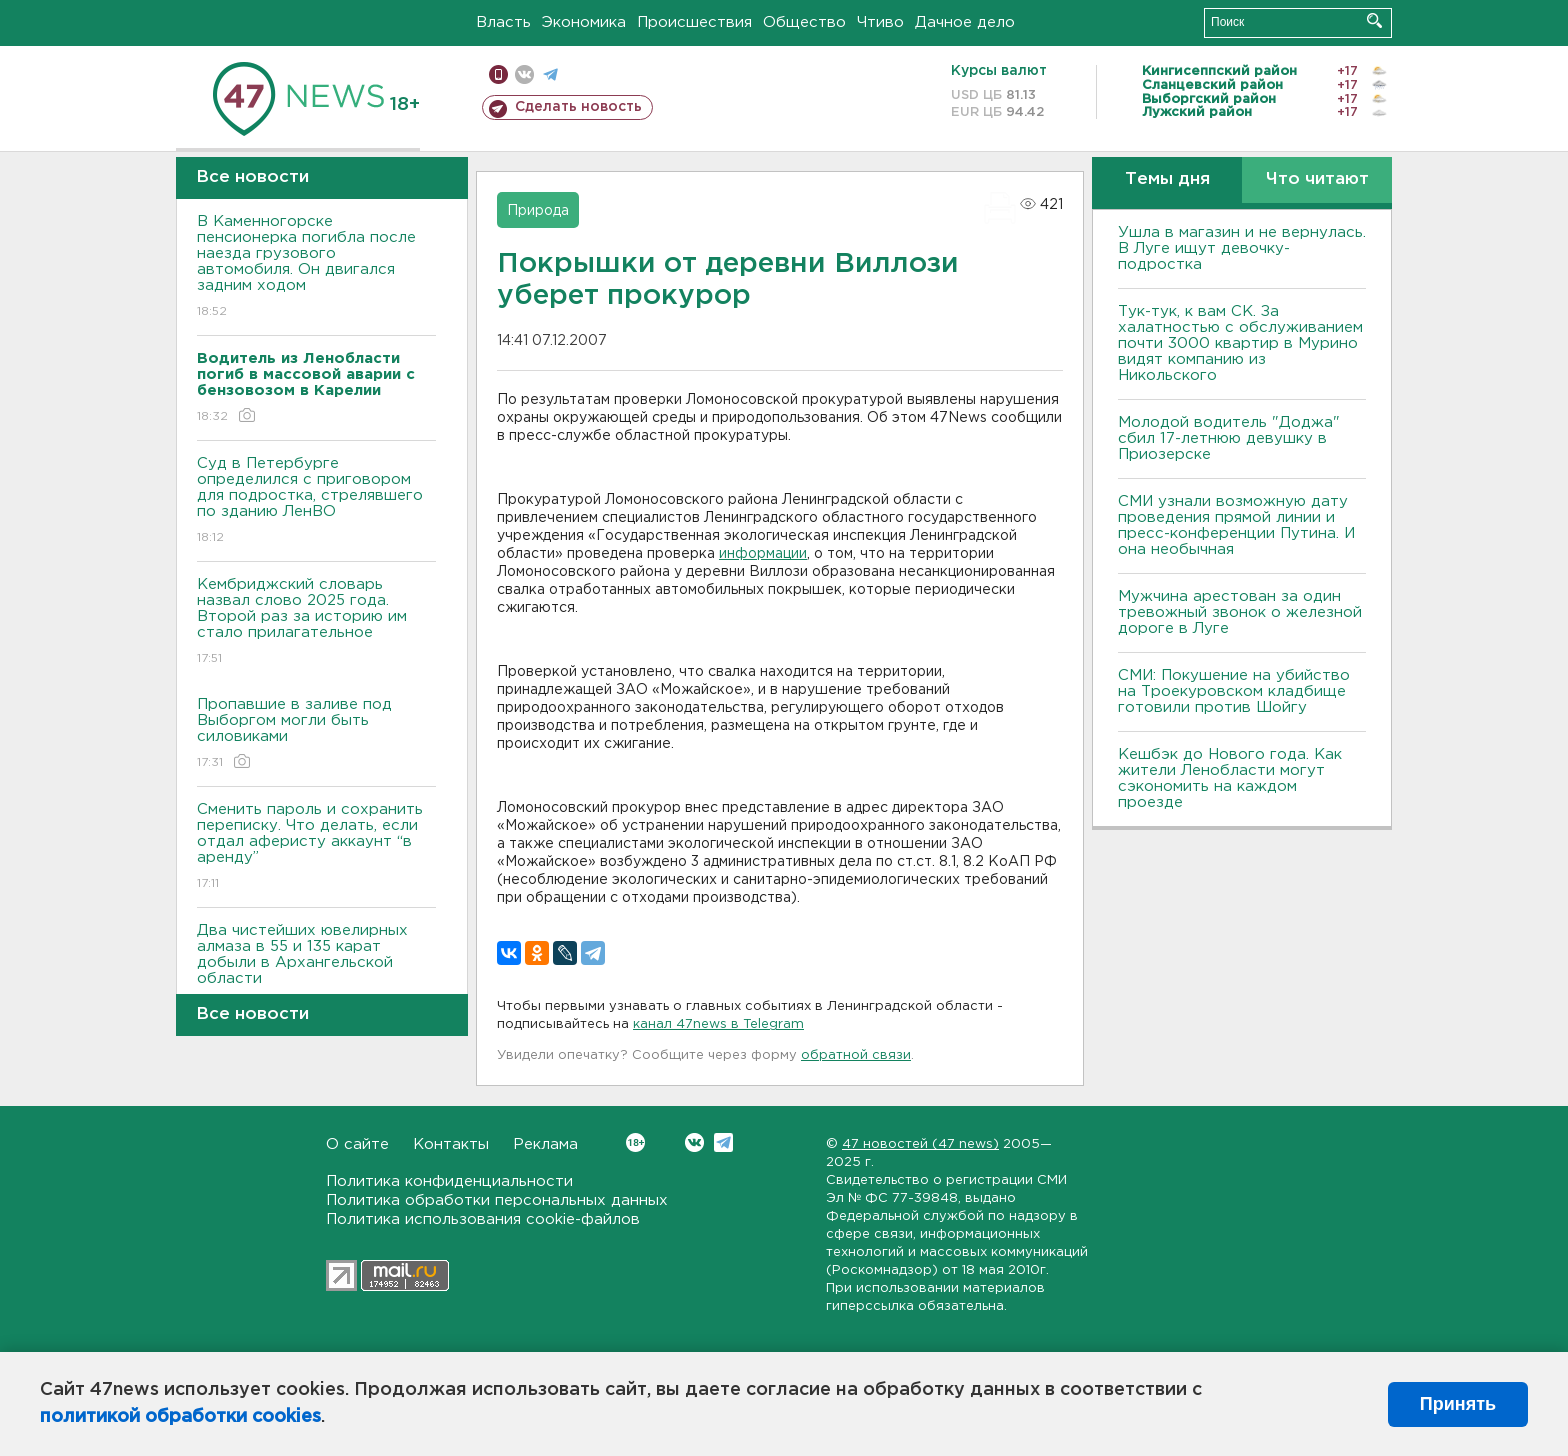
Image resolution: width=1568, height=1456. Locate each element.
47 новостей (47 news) (920, 1144)
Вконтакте (635, 1142)
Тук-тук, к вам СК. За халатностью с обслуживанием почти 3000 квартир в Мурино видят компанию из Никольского (1240, 343)
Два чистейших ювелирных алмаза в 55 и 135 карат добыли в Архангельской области (316, 968)
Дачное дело (965, 22)
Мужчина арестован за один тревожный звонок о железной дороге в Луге (1240, 612)
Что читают (1317, 179)
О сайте (357, 1144)
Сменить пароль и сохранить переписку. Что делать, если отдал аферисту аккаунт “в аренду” (316, 847)
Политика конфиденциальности (449, 1181)
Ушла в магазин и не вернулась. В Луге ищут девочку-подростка (1242, 248)
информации (763, 554)
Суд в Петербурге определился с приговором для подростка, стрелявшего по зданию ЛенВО (316, 501)
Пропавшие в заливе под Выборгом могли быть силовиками (316, 734)
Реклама (545, 1144)
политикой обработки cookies (180, 1417)
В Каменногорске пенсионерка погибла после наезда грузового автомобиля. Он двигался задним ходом (316, 267)
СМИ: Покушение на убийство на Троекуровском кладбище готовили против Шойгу (1234, 691)
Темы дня (1167, 179)
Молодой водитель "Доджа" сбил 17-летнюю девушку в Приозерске (1229, 438)
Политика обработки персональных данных (497, 1200)
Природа (538, 211)
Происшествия (694, 22)
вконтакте (524, 74)
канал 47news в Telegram (718, 1024)
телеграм (550, 74)
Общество (804, 22)
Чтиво (880, 22)
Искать (1374, 20)
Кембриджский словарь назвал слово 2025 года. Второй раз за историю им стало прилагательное (316, 622)
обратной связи (856, 1055)
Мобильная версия (498, 74)
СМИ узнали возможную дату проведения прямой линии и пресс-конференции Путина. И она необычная (1236, 525)
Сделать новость (578, 107)
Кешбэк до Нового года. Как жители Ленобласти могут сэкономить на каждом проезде (1230, 778)
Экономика (584, 22)
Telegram (723, 1142)
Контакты (451, 1144)
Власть (503, 22)
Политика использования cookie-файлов (483, 1219)
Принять (1458, 1404)
